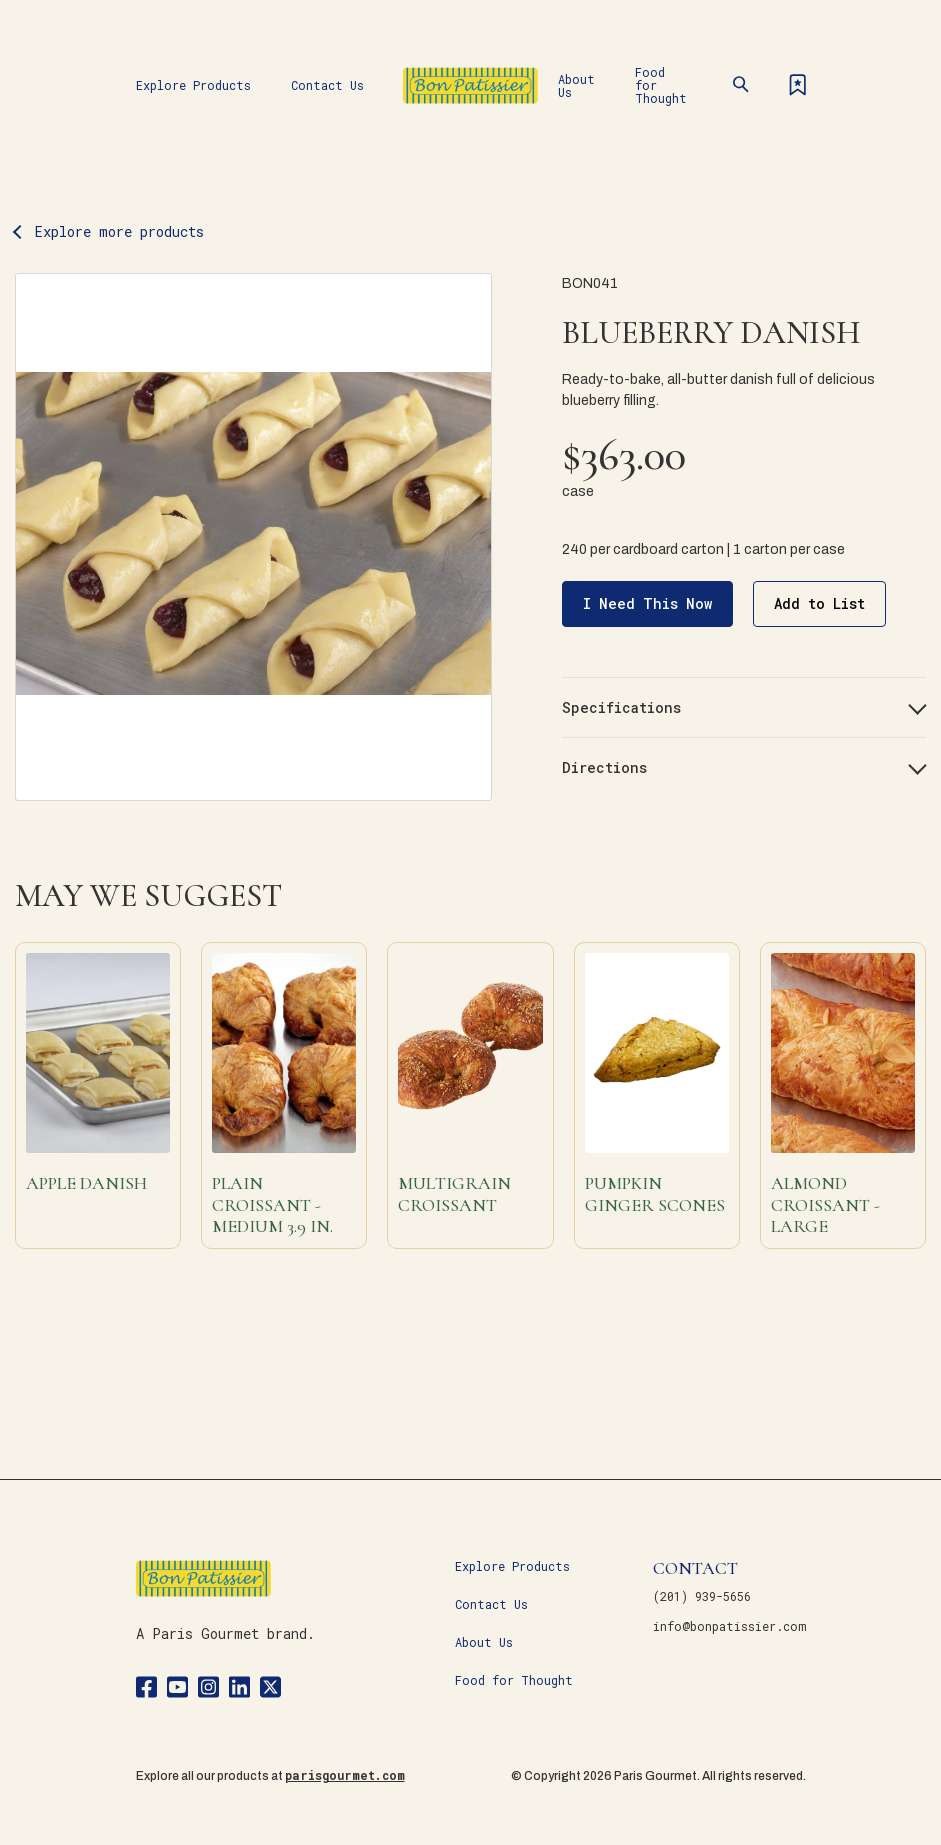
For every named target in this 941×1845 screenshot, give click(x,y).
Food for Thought (661, 85)
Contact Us (327, 85)
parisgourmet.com (345, 1775)
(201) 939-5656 (702, 1596)
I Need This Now (647, 603)
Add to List (819, 603)
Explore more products (119, 231)
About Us (576, 85)
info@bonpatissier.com (729, 1626)
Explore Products (193, 85)
